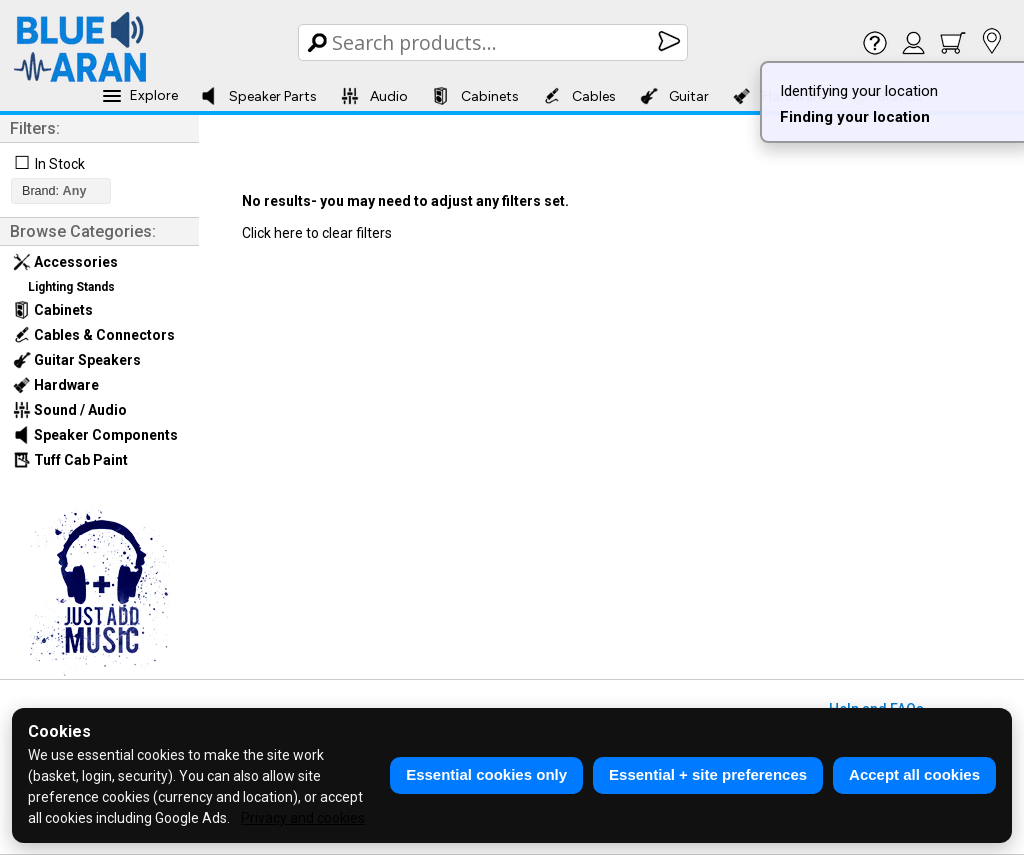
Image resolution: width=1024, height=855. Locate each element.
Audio (374, 96)
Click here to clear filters (317, 233)
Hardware (56, 385)
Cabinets (475, 96)
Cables (579, 96)
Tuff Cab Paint (70, 460)
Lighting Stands (71, 287)
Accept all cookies (914, 774)
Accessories (65, 262)
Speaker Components (95, 435)
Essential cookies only (486, 774)
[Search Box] (494, 42)
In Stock (60, 164)
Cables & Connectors (94, 335)
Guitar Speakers (77, 360)
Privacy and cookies (303, 818)
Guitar (674, 96)
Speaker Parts (258, 96)
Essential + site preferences (708, 774)
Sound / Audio (70, 410)
